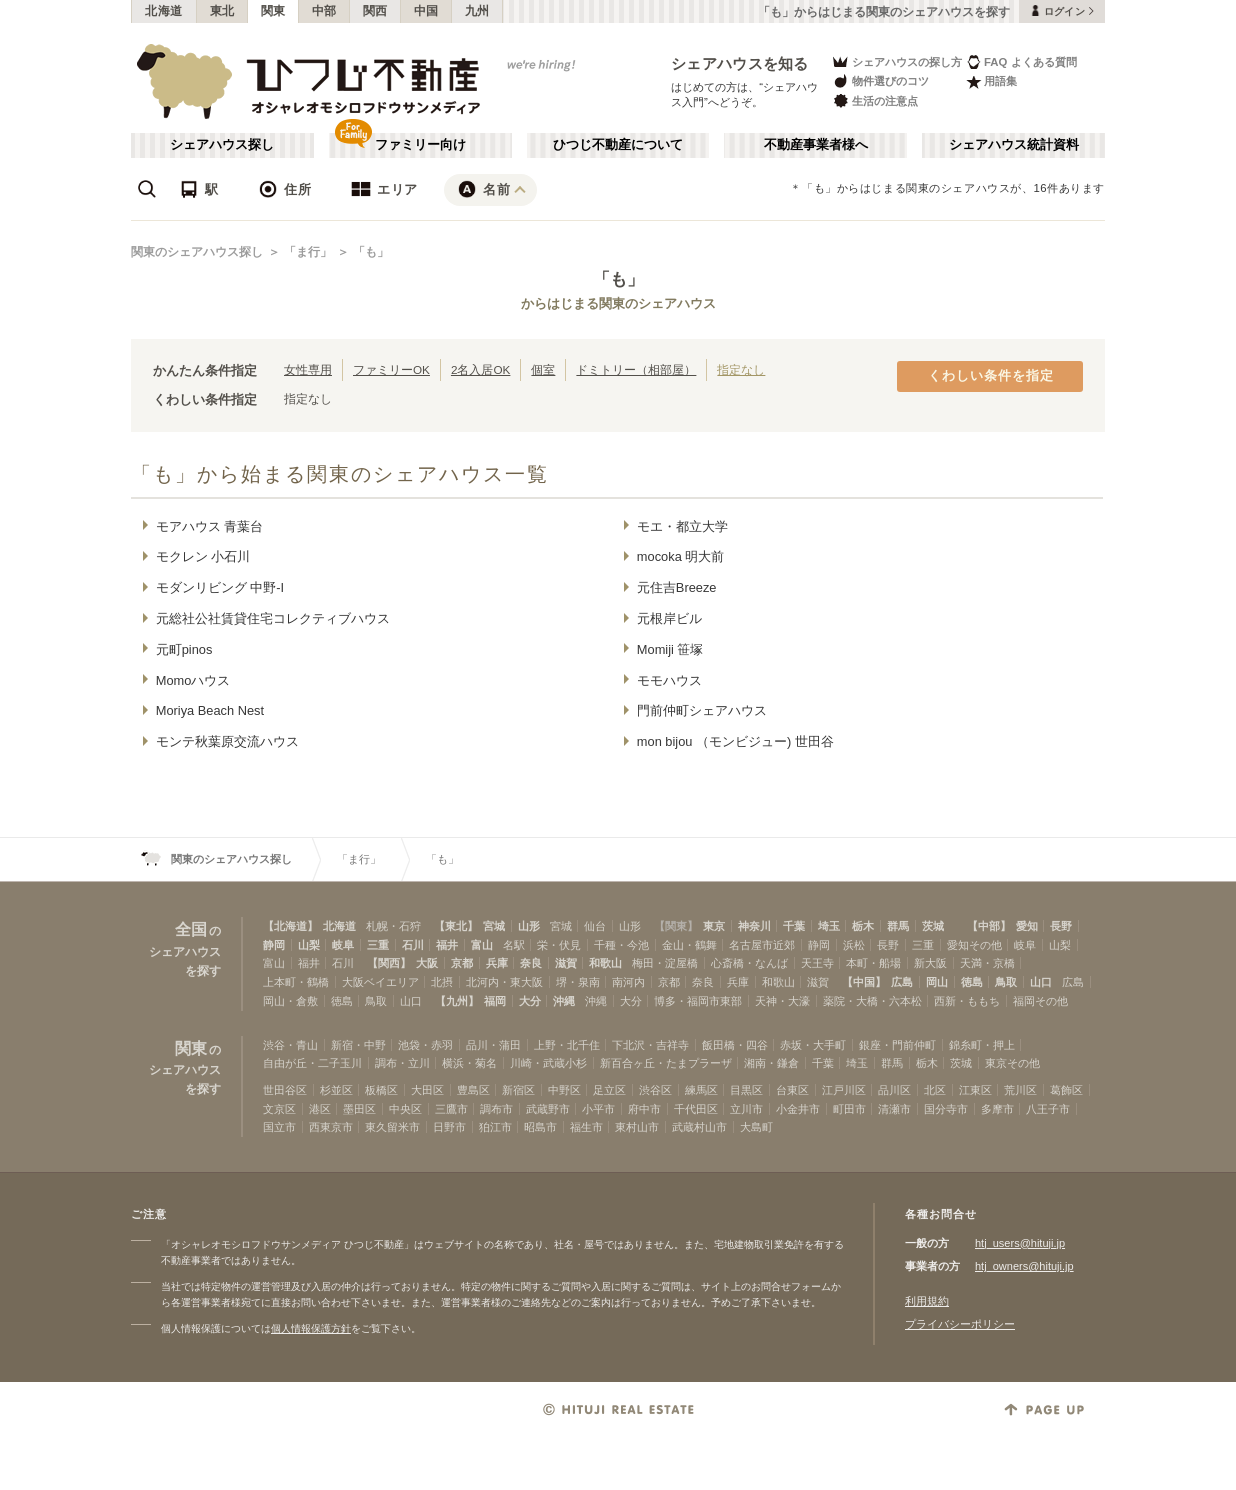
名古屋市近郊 (762, 945)
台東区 (792, 1090)
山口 (1041, 982)
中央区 (405, 1109)
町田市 (849, 1109)
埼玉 (829, 926)
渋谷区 (655, 1090)
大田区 (427, 1090)
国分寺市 (946, 1109)
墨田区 (359, 1109)
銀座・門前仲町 (897, 1045)
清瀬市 (894, 1109)
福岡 (495, 1001)
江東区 (975, 1090)
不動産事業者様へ (816, 145)
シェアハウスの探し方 (896, 61)
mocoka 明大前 (680, 556)
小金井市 (798, 1109)
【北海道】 (290, 926)
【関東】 (676, 926)
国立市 (279, 1127)
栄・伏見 (559, 945)
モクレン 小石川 (203, 556)
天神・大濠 (782, 1001)
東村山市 (637, 1127)
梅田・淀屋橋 (665, 963)
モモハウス (669, 680)
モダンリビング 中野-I (220, 587)
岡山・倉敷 (290, 1001)
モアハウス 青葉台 (210, 526)
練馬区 (701, 1090)
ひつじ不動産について (618, 145)
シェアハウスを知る (740, 63)
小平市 (598, 1109)
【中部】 (989, 926)
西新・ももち (967, 1001)
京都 (462, 963)
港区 (320, 1109)
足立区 (609, 1090)
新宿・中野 (358, 1045)
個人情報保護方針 (311, 1328)
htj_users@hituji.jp (1020, 1243)
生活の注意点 (874, 100)
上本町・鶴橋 (296, 982)
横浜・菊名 (469, 1063)
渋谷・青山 (290, 1045)
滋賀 (566, 963)
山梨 (309, 945)
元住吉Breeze (677, 587)
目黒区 (746, 1090)
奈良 (531, 963)
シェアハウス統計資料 (1014, 145)
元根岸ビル (669, 618)
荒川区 (1020, 1090)
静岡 (274, 945)
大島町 (756, 1127)
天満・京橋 (987, 963)
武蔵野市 (548, 1109)
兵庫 (497, 963)
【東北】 (456, 926)
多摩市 (997, 1109)
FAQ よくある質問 (1021, 61)
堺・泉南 (578, 982)
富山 (482, 945)
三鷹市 (451, 1109)
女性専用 (308, 369)
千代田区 (696, 1109)
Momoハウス (193, 680)
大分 (530, 1001)
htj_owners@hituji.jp (1024, 1266)
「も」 (371, 252)
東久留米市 (392, 1127)
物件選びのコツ (880, 81)
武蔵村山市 (699, 1127)
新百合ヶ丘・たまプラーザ (666, 1063)
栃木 (863, 926)
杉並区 (336, 1090)
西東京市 (331, 1127)
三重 (378, 945)
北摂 (442, 982)
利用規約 (927, 1301)
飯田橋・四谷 (735, 1045)
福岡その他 (1040, 1001)
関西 (375, 11)
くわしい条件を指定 (991, 376)
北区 (935, 1090)
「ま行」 (308, 252)
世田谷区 (285, 1090)
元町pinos (184, 649)
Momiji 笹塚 (670, 649)
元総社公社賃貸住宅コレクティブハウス (273, 618)
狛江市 (495, 1127)
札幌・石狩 (393, 926)
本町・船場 (873, 963)
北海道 (164, 11)
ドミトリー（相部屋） (636, 369)
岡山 (937, 982)
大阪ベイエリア (380, 982)
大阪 (427, 963)
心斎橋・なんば (749, 963)
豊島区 (473, 1090)
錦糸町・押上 (982, 1045)
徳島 (972, 982)
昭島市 (540, 1127)
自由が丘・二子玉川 (312, 1063)
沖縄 (564, 1001)
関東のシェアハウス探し (197, 252)
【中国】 (864, 982)
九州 (477, 11)
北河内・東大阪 (504, 982)
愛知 (1027, 926)
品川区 (894, 1090)
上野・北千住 (567, 1045)
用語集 (991, 81)
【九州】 (457, 1001)
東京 (714, 926)
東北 (222, 11)
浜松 (854, 945)
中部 (324, 11)
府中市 (644, 1109)
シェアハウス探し (222, 145)
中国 (426, 11)
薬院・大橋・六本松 (872, 1001)
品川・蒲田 (493, 1045)
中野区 (564, 1090)
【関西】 (389, 963)
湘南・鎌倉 (771, 1063)
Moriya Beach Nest (210, 710)
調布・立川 (402, 1063)
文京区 (279, 1109)
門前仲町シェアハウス (702, 710)
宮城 (494, 926)
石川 (413, 945)
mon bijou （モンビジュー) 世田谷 (735, 741)
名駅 (514, 945)
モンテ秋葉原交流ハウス (227, 741)
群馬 (898, 926)
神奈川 (754, 926)
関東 (273, 11)
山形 (529, 926)
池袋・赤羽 (425, 1045)
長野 (1061, 926)
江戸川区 (844, 1090)
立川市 (746, 1109)
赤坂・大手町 (813, 1045)
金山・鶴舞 (689, 945)
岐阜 (343, 945)
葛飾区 (1066, 1090)
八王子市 (1048, 1109)
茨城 (933, 926)
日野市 (449, 1127)
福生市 (586, 1127)
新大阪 (930, 963)
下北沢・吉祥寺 (650, 1045)
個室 (543, 369)
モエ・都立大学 (682, 526)
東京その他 (1012, 1063)
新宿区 (518, 1090)
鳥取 (1006, 982)
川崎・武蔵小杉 (548, 1063)
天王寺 (817, 963)
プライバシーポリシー (960, 1324)
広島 (902, 982)
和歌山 (605, 963)
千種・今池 (621, 945)
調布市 (496, 1109)
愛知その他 (974, 945)
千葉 (794, 926)
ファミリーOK (391, 369)
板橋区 (381, 1090)
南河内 (628, 982)
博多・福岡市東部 (698, 1001)
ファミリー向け (420, 145)
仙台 (595, 926)
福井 (447, 945)
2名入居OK (480, 369)
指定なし (741, 369)
